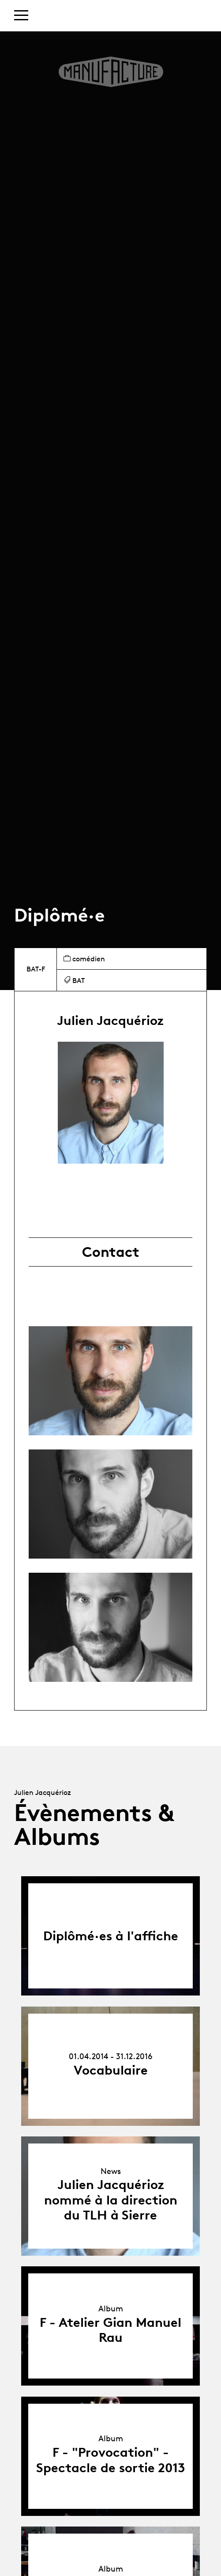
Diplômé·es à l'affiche (110, 1935)
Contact (110, 1252)
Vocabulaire (111, 2070)
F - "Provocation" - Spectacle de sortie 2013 (110, 2459)
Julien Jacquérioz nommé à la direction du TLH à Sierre (110, 2200)
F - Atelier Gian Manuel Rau (110, 2329)
